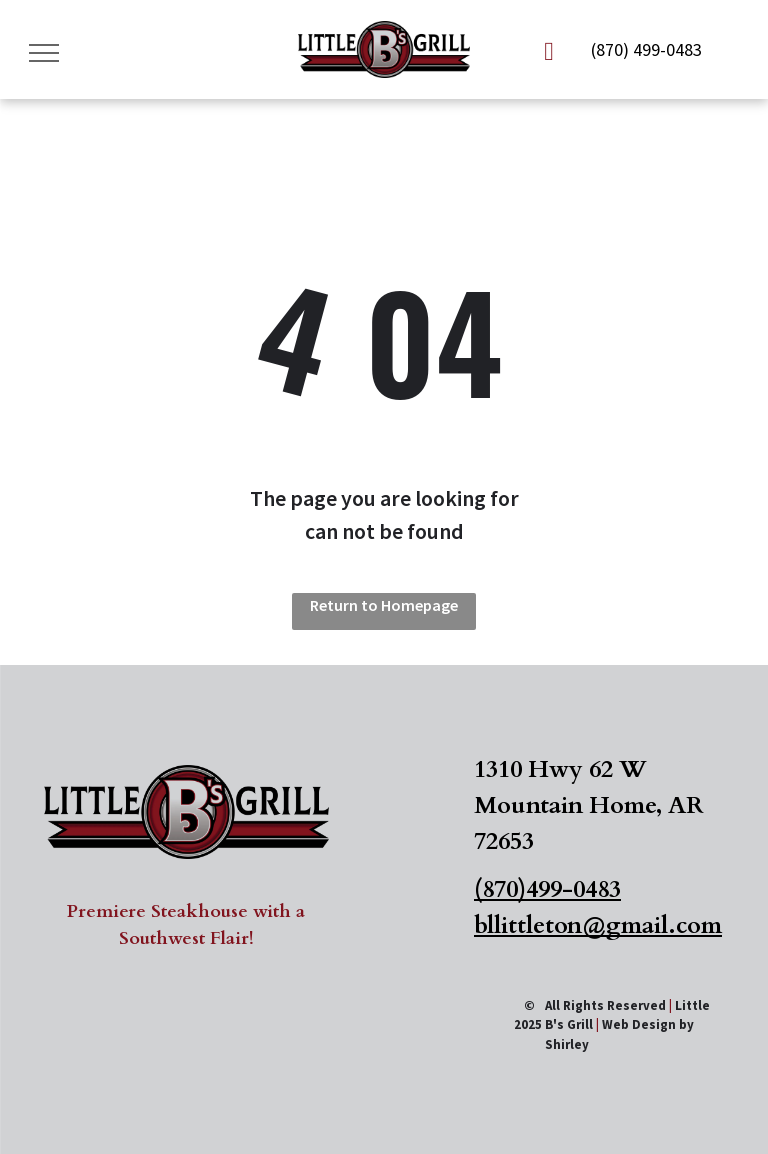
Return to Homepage (384, 605)
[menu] (44, 53)
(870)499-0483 (547, 889)
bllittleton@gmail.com (598, 925)
